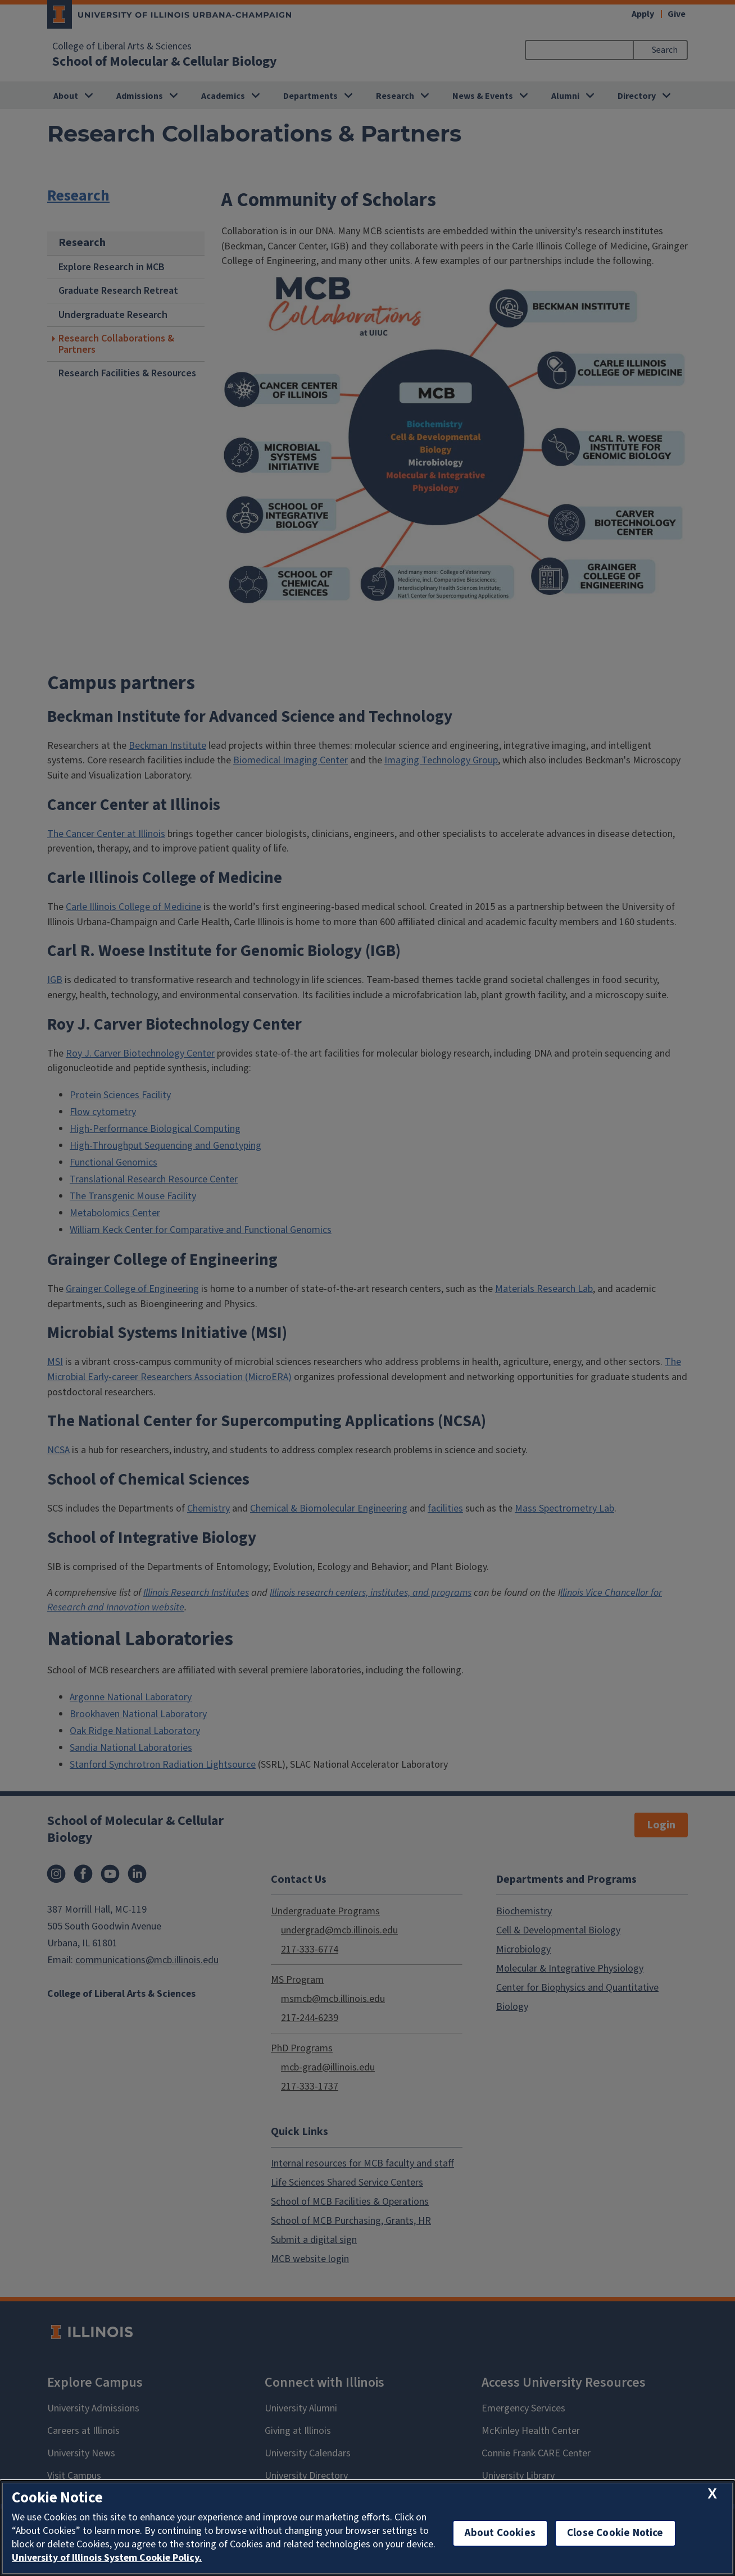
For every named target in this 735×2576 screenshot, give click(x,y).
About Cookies (500, 2533)
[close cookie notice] (712, 2494)
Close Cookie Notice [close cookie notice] (615, 2533)
